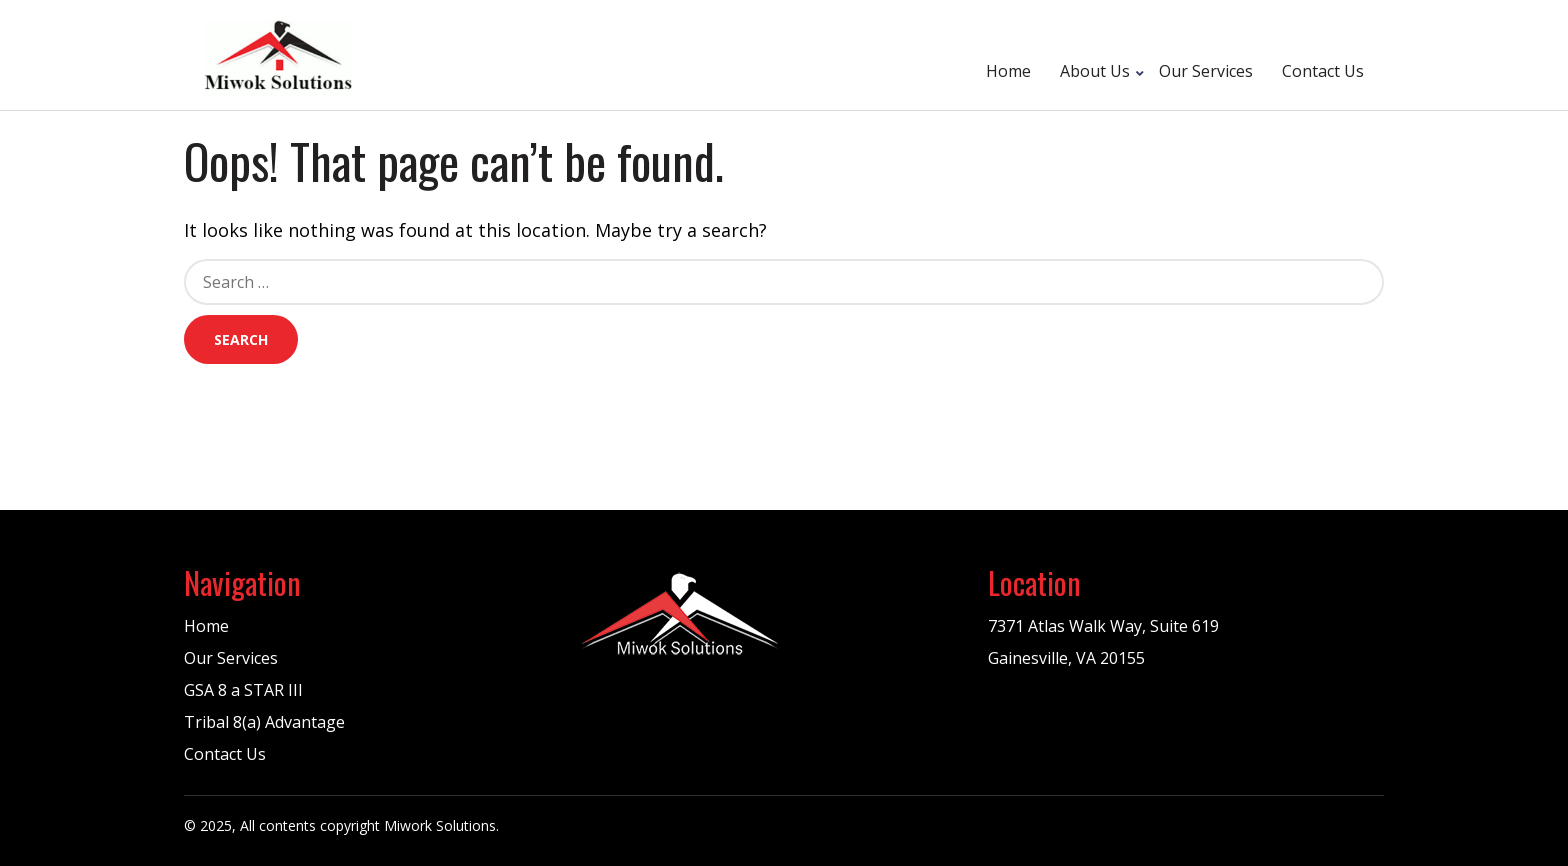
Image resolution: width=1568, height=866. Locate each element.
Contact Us (1323, 71)
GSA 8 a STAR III (243, 690)
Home (1008, 71)
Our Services (1206, 71)
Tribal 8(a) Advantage (264, 722)
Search (241, 339)
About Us (1095, 71)
